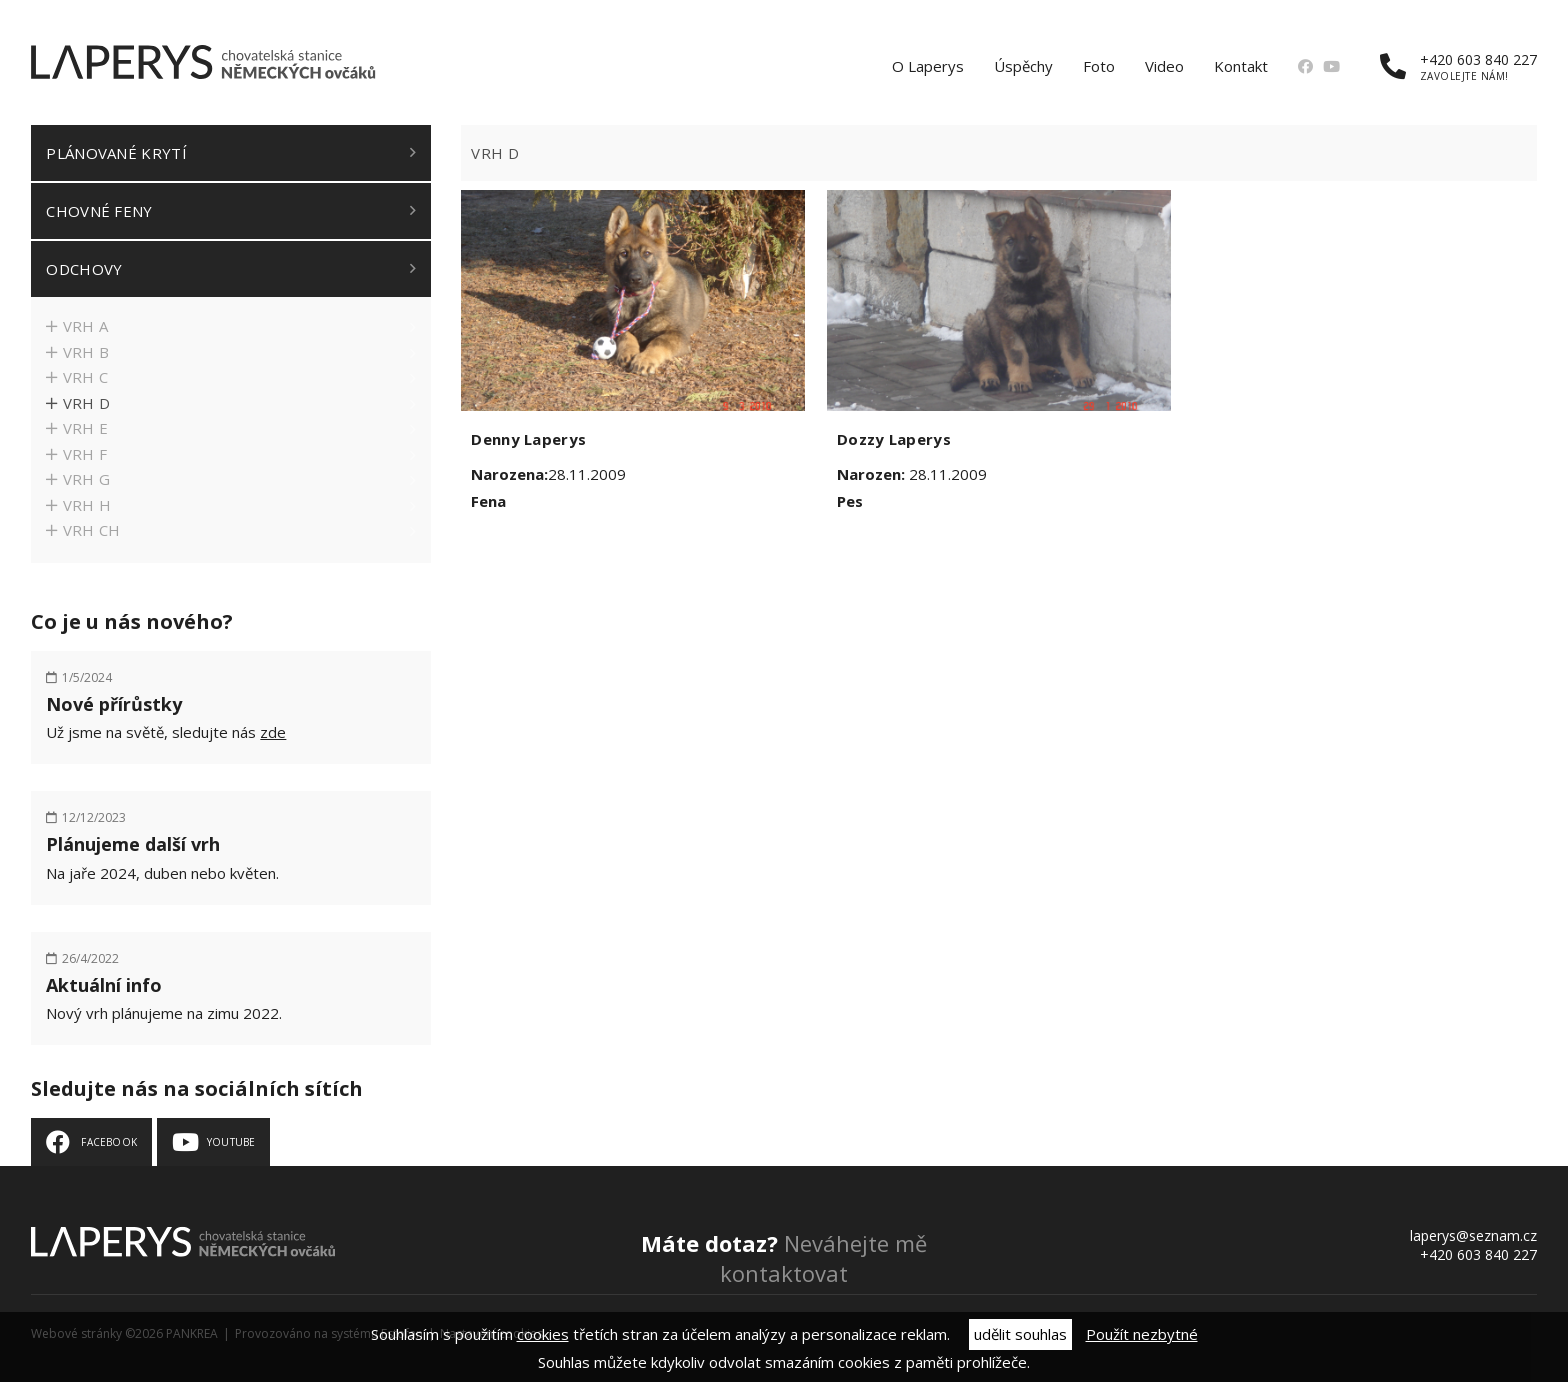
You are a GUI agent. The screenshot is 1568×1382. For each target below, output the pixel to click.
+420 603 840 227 (1458, 66)
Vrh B (86, 352)
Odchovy (84, 269)
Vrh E (86, 428)
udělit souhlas (1020, 1334)
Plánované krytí (116, 153)
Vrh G (87, 479)
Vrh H (87, 505)
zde (273, 732)
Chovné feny (99, 211)
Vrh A (86, 326)
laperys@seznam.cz (1473, 1235)
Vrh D (87, 403)
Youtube (231, 1142)
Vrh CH (92, 530)
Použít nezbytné (1142, 1334)
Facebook (109, 1142)
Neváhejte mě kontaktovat (784, 1258)
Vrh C (86, 377)
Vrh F (85, 454)
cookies (543, 1334)
